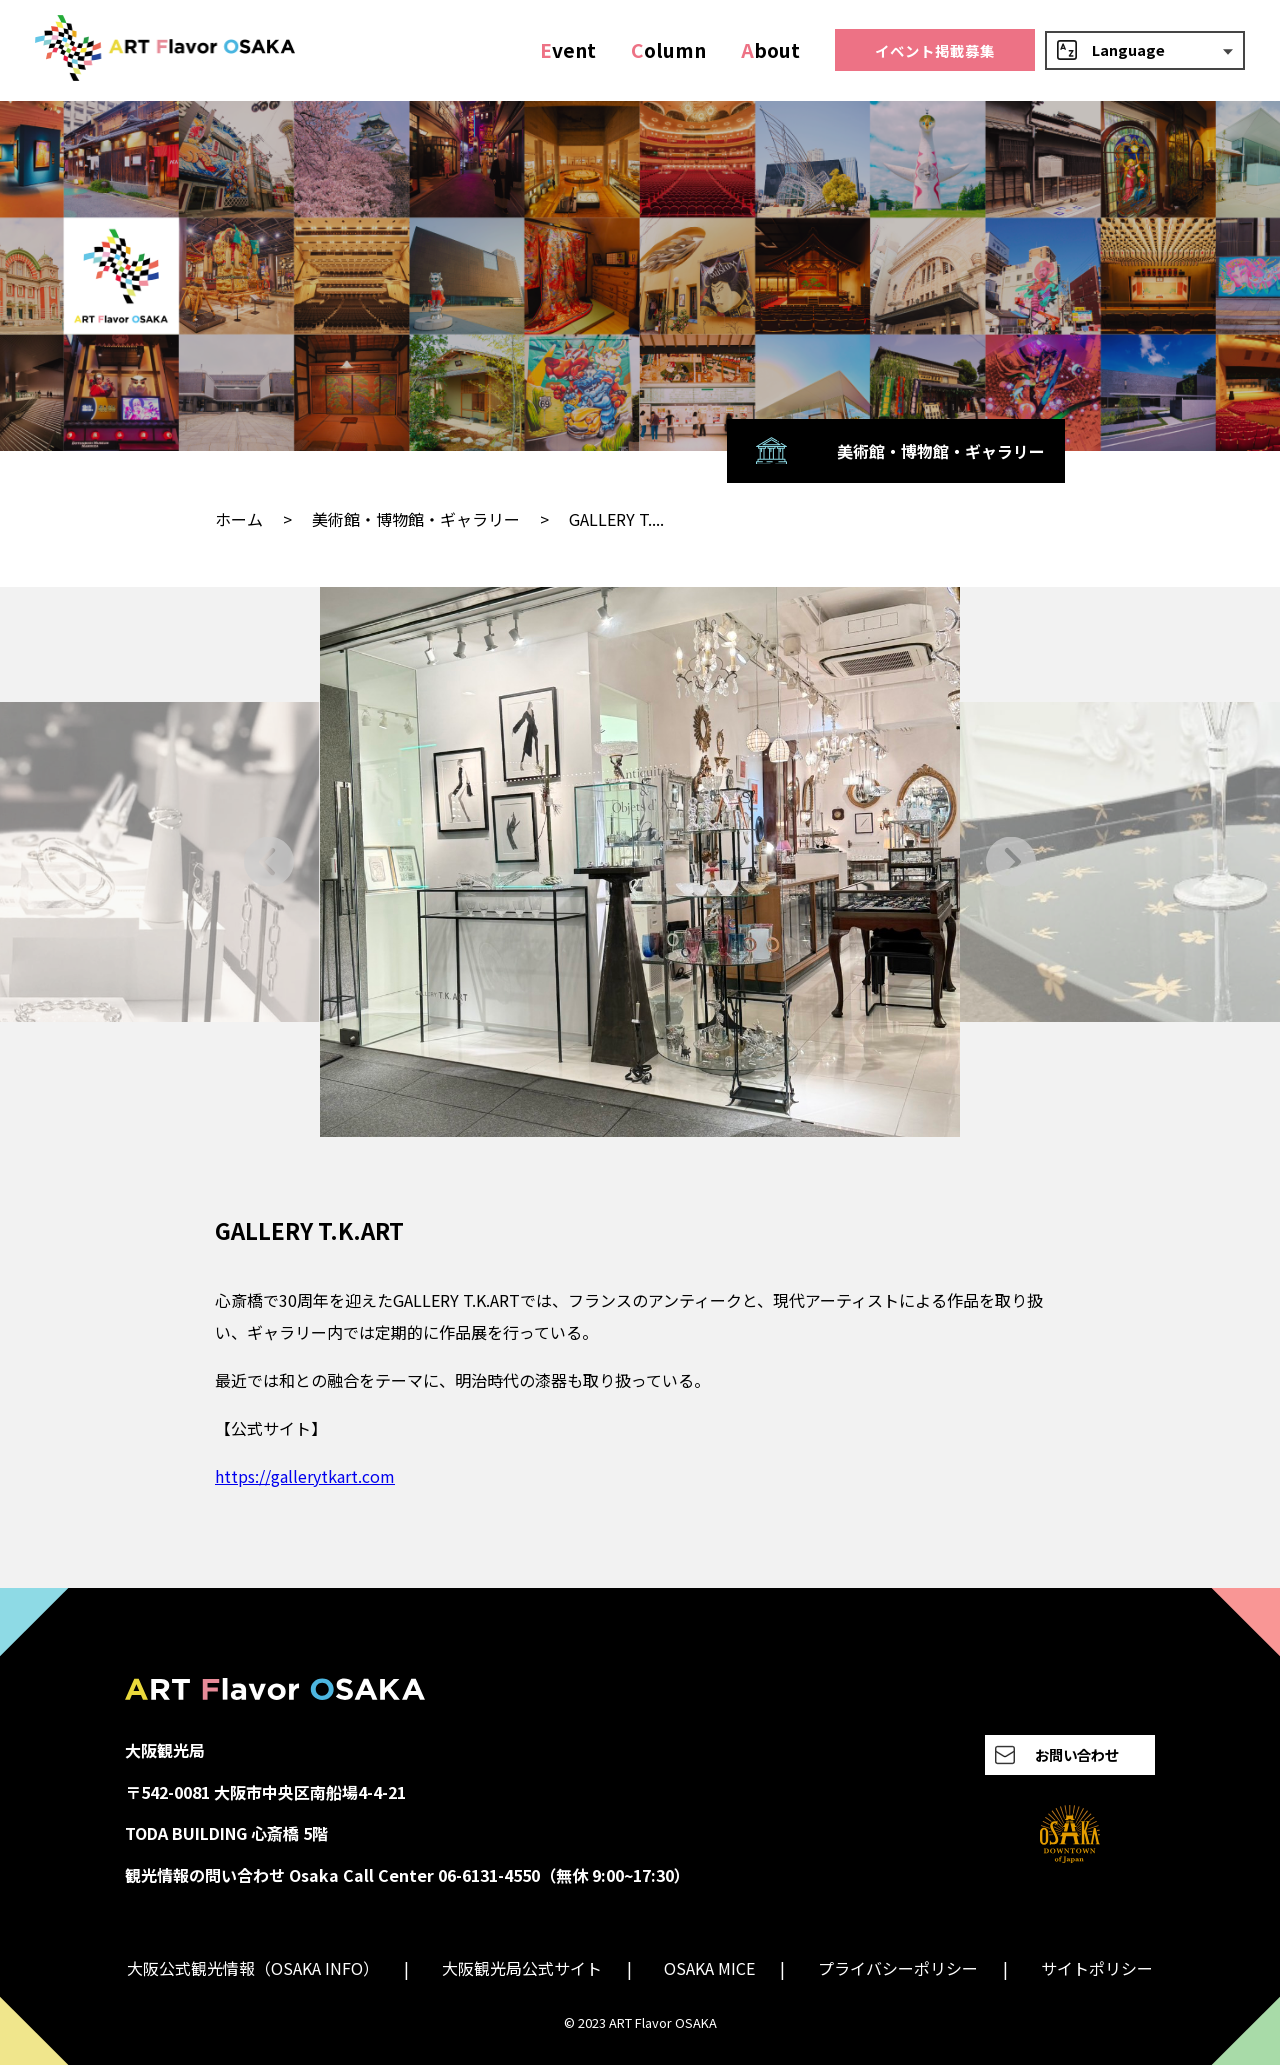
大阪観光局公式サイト (522, 1968)
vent (568, 50)
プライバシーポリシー (898, 1968)
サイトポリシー (1097, 1968)
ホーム (239, 519)
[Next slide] (1010, 861)
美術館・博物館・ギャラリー (416, 519)
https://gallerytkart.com (305, 1476)
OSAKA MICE (709, 1968)
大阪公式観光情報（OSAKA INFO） (253, 1968)
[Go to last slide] (269, 861)
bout (770, 50)
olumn (668, 50)
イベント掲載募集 (935, 50)
